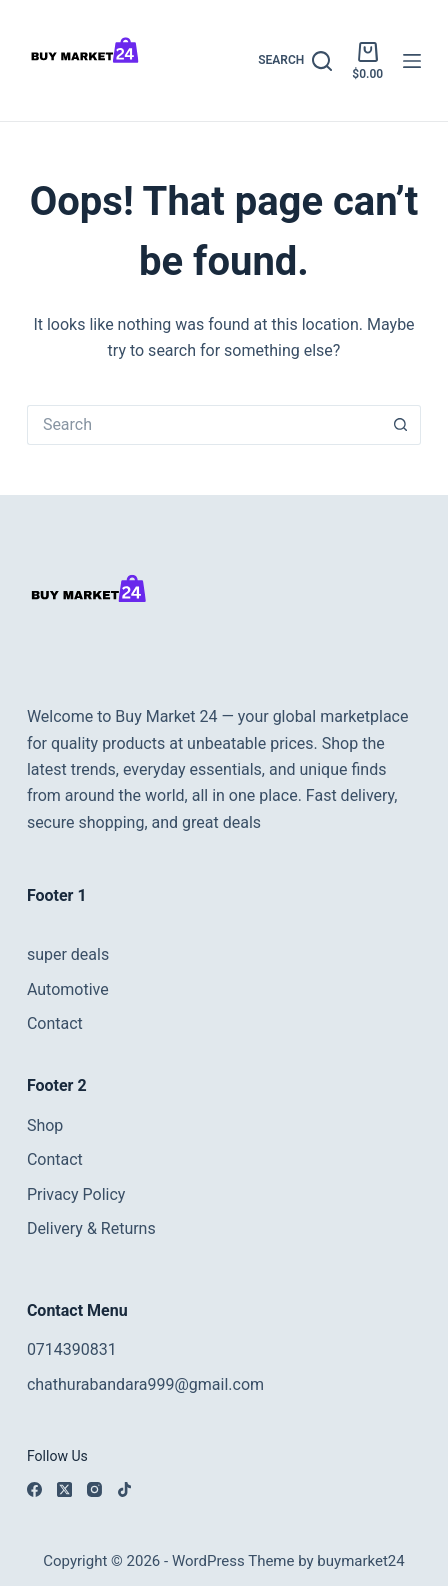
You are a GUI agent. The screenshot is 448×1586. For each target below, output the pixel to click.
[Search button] (401, 425)
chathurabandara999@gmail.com (145, 1384)
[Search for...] (204, 425)
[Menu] (412, 61)
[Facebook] (34, 1489)
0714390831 (72, 1349)
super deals (68, 954)
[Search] (295, 61)
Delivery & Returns (91, 1228)
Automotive (68, 989)
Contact (55, 1023)
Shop (45, 1125)
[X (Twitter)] (64, 1489)
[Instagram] (94, 1489)
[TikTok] (124, 1489)
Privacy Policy (76, 1194)
